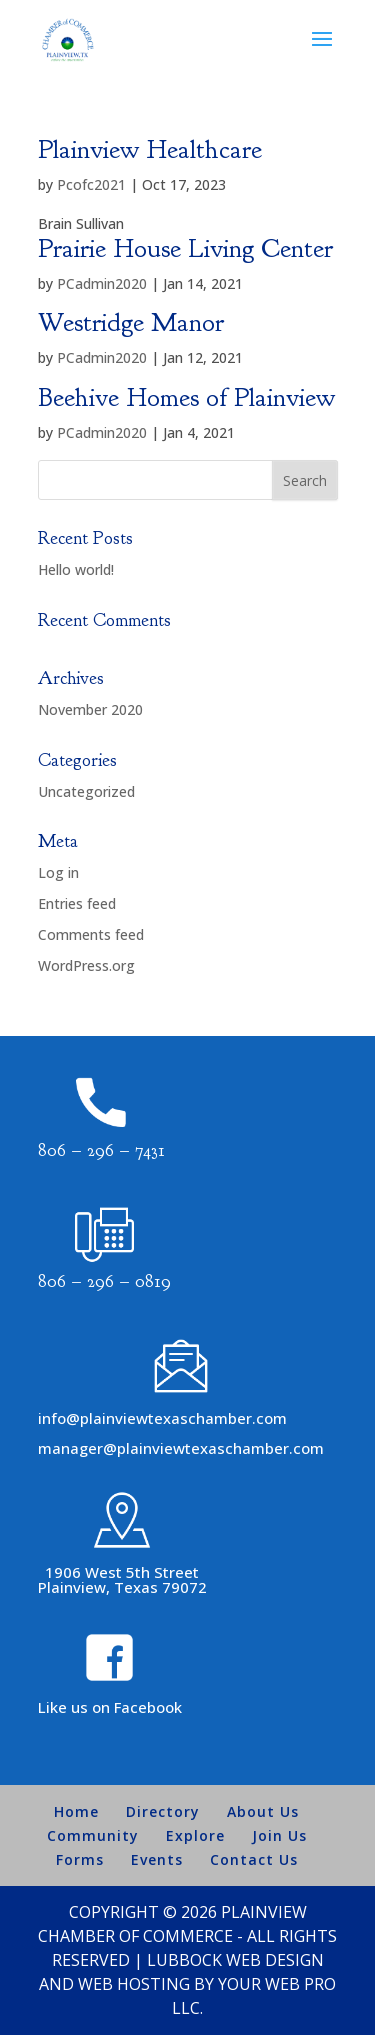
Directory (163, 1811)
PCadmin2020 (102, 283)
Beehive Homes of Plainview (186, 397)
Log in (58, 872)
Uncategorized (86, 791)
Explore (195, 1835)
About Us (263, 1811)
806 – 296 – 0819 (104, 1281)
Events (157, 1859)
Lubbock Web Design (235, 1960)
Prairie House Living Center (185, 248)
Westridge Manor (131, 322)
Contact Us (254, 1859)
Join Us (279, 1835)
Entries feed (77, 903)
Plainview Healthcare (150, 149)
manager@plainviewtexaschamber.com (181, 1448)
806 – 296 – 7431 (101, 1150)
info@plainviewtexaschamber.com (162, 1418)
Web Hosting (134, 1984)
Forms (80, 1859)
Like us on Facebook (110, 1707)
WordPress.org (86, 965)
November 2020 (90, 709)
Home (76, 1811)
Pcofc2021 (91, 184)
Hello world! (76, 569)
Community (93, 1835)
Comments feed (91, 934)
